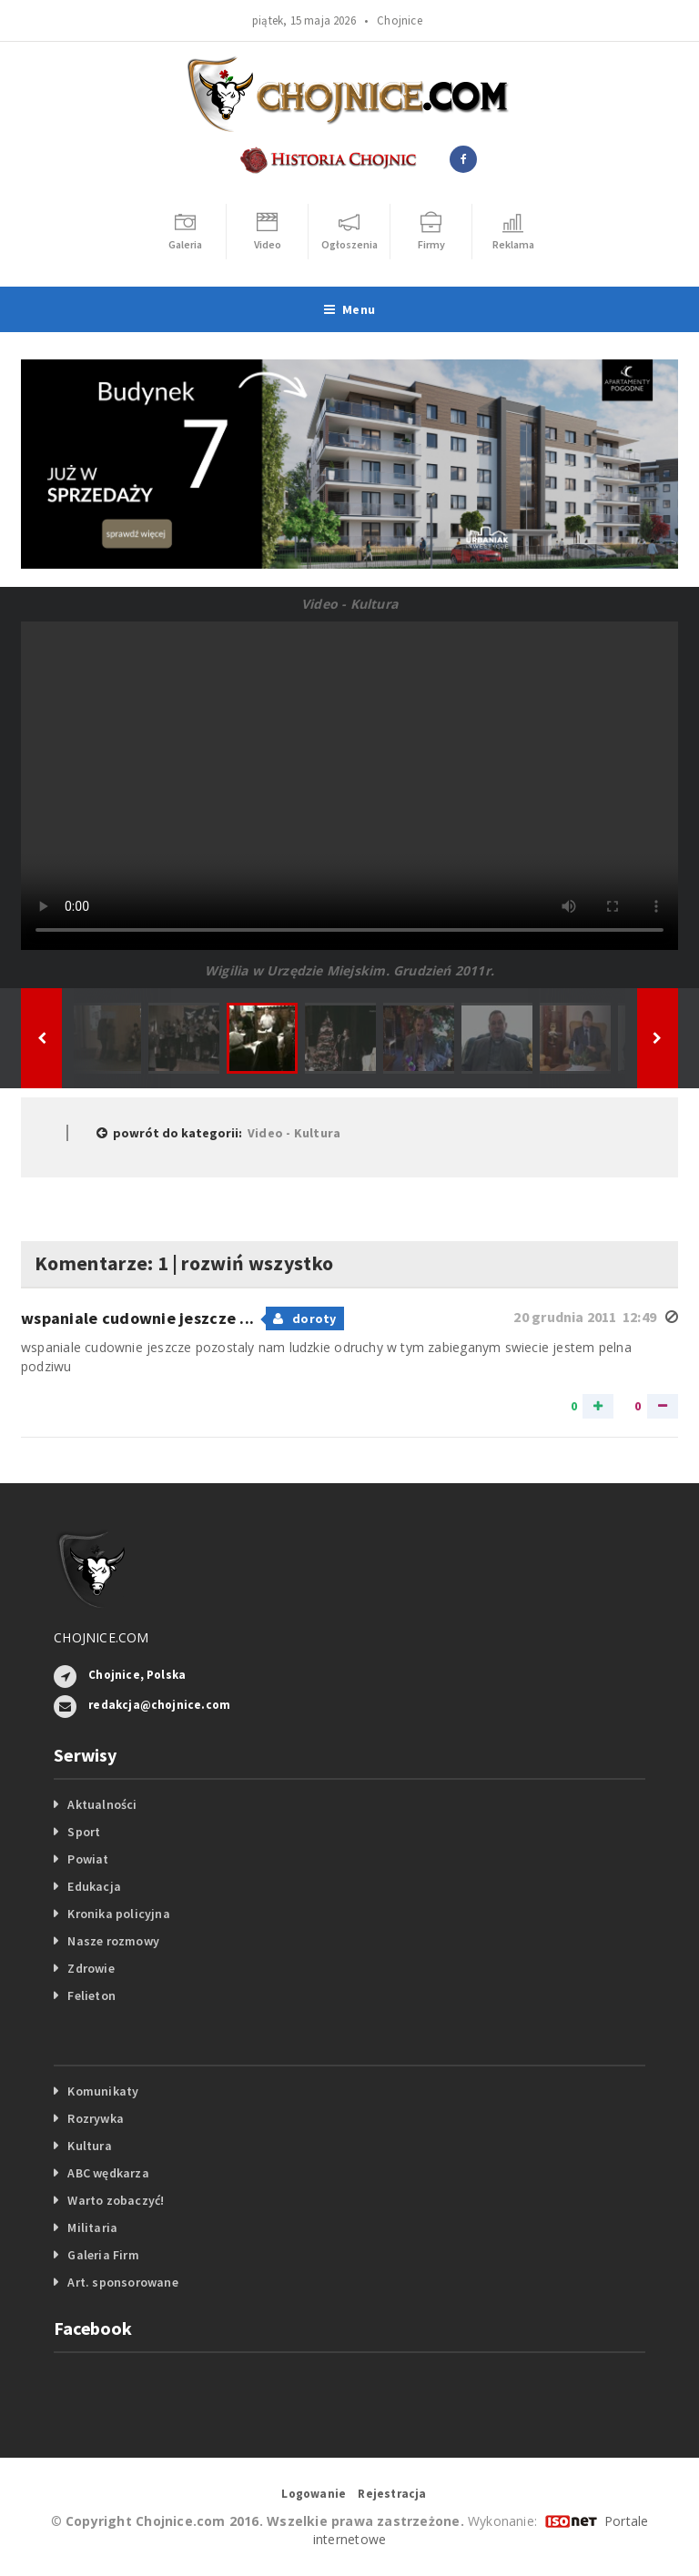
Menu (349, 309)
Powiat (87, 1859)
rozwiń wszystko (257, 1263)
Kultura (89, 2145)
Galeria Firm (103, 2255)
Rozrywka (95, 2118)
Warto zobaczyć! (115, 2200)
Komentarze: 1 (101, 1263)
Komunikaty (102, 2091)
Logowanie (313, 2493)
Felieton (91, 1995)
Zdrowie (90, 1968)
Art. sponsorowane (122, 2282)
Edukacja (94, 1886)
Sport (83, 1831)
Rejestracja (392, 2493)
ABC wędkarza (108, 2173)
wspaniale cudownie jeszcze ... (139, 1318)
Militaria (92, 2227)
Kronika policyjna (118, 1913)
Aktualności (102, 1804)
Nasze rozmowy (113, 1941)
